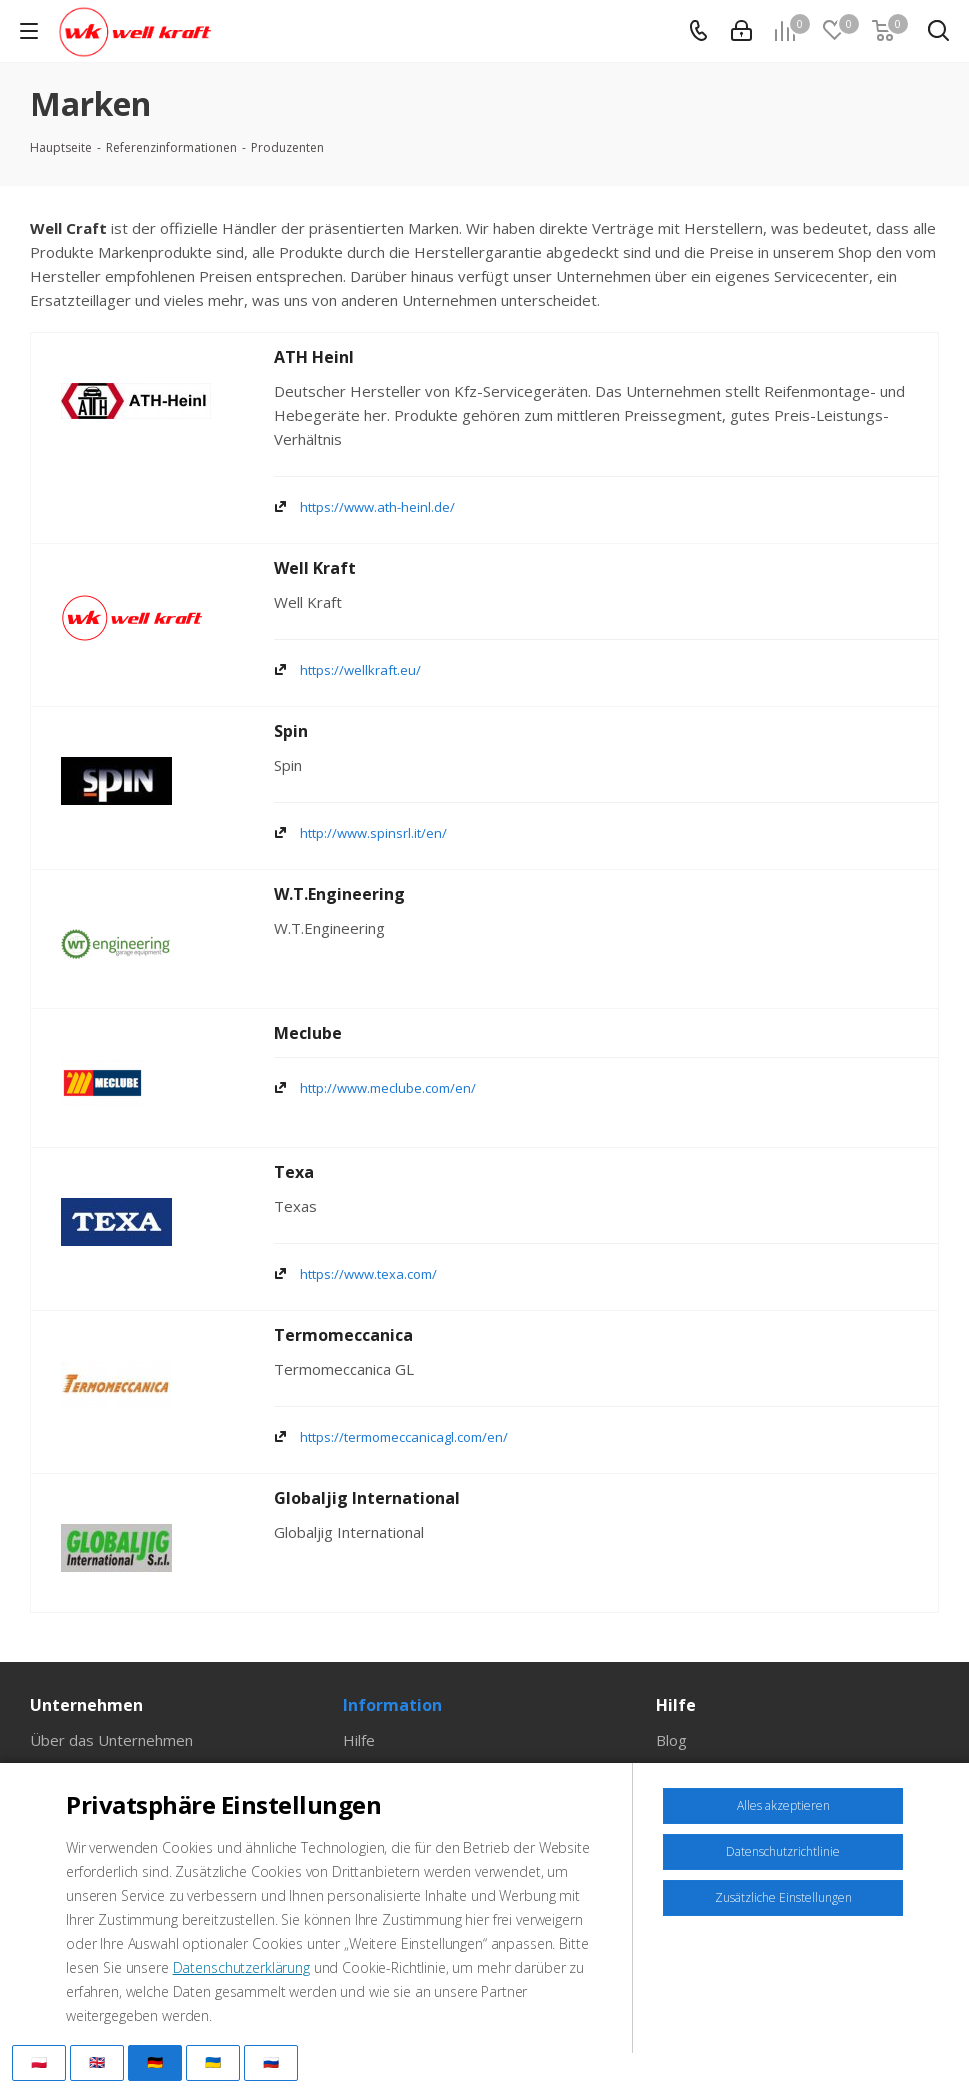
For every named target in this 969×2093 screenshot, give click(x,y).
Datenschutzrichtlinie (783, 1851)
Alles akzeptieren (783, 1805)
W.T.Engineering (339, 894)
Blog (671, 1740)
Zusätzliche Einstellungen (783, 1897)
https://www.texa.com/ (368, 1274)
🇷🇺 (271, 2062)
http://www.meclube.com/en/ (388, 1088)
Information (392, 1705)
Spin (291, 731)
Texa (294, 1172)
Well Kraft (315, 568)
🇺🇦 (213, 2062)
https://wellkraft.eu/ (360, 670)
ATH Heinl (314, 357)
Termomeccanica (343, 1335)
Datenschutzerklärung (241, 1967)
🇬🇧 (97, 2062)
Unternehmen (86, 1705)
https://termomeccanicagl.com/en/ (404, 1437)
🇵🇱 (39, 2062)
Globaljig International (367, 1498)
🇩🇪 (155, 2062)
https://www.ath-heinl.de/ (377, 507)
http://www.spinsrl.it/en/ (373, 833)
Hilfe (359, 1740)
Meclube (308, 1033)
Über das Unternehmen (111, 1740)
